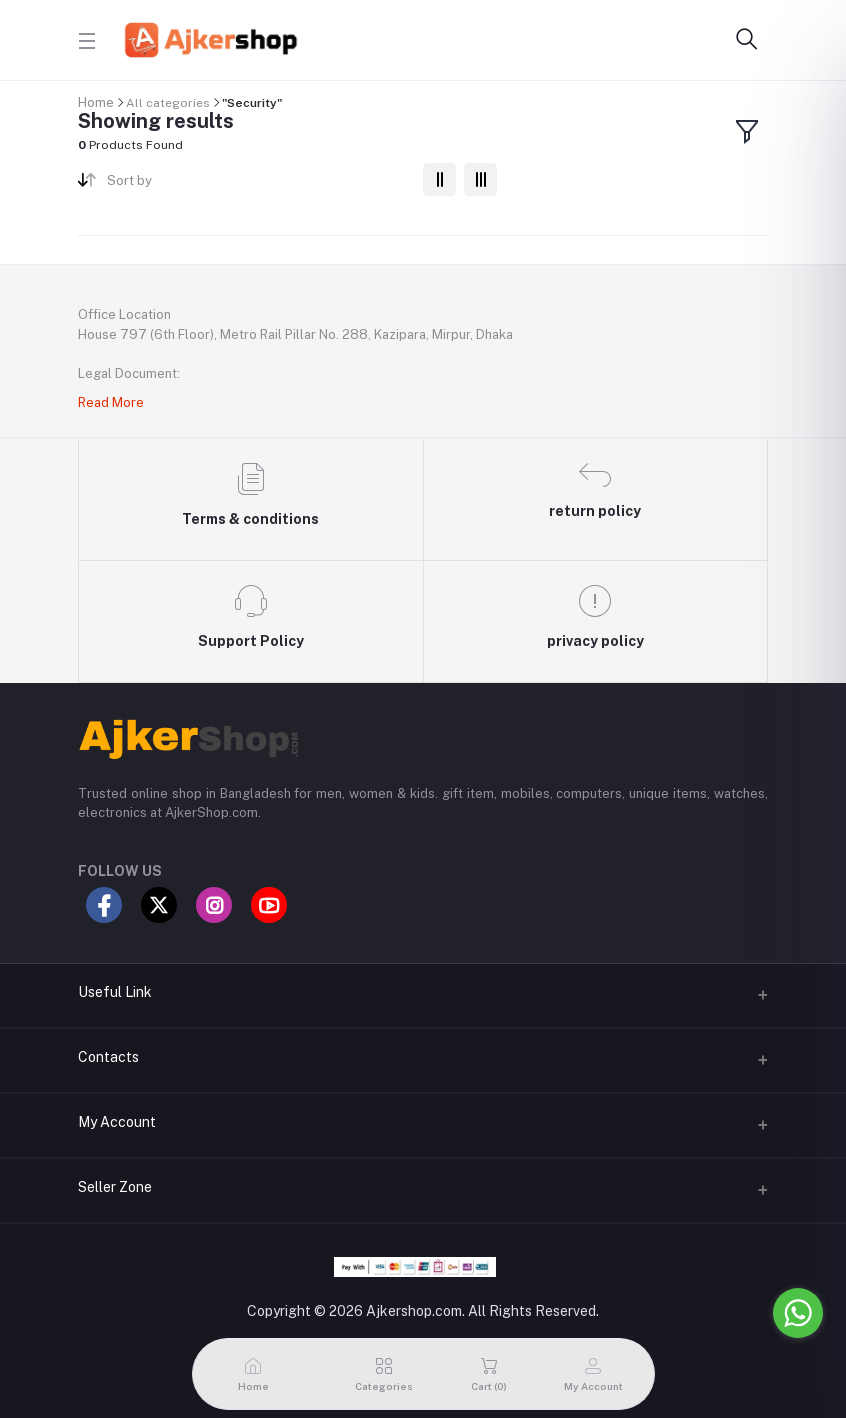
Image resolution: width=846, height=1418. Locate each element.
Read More (111, 402)
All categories (168, 103)
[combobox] (257, 184)
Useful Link (115, 992)
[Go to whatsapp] (798, 1313)
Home (96, 102)
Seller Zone (115, 1187)
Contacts (108, 1057)
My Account (117, 1122)
